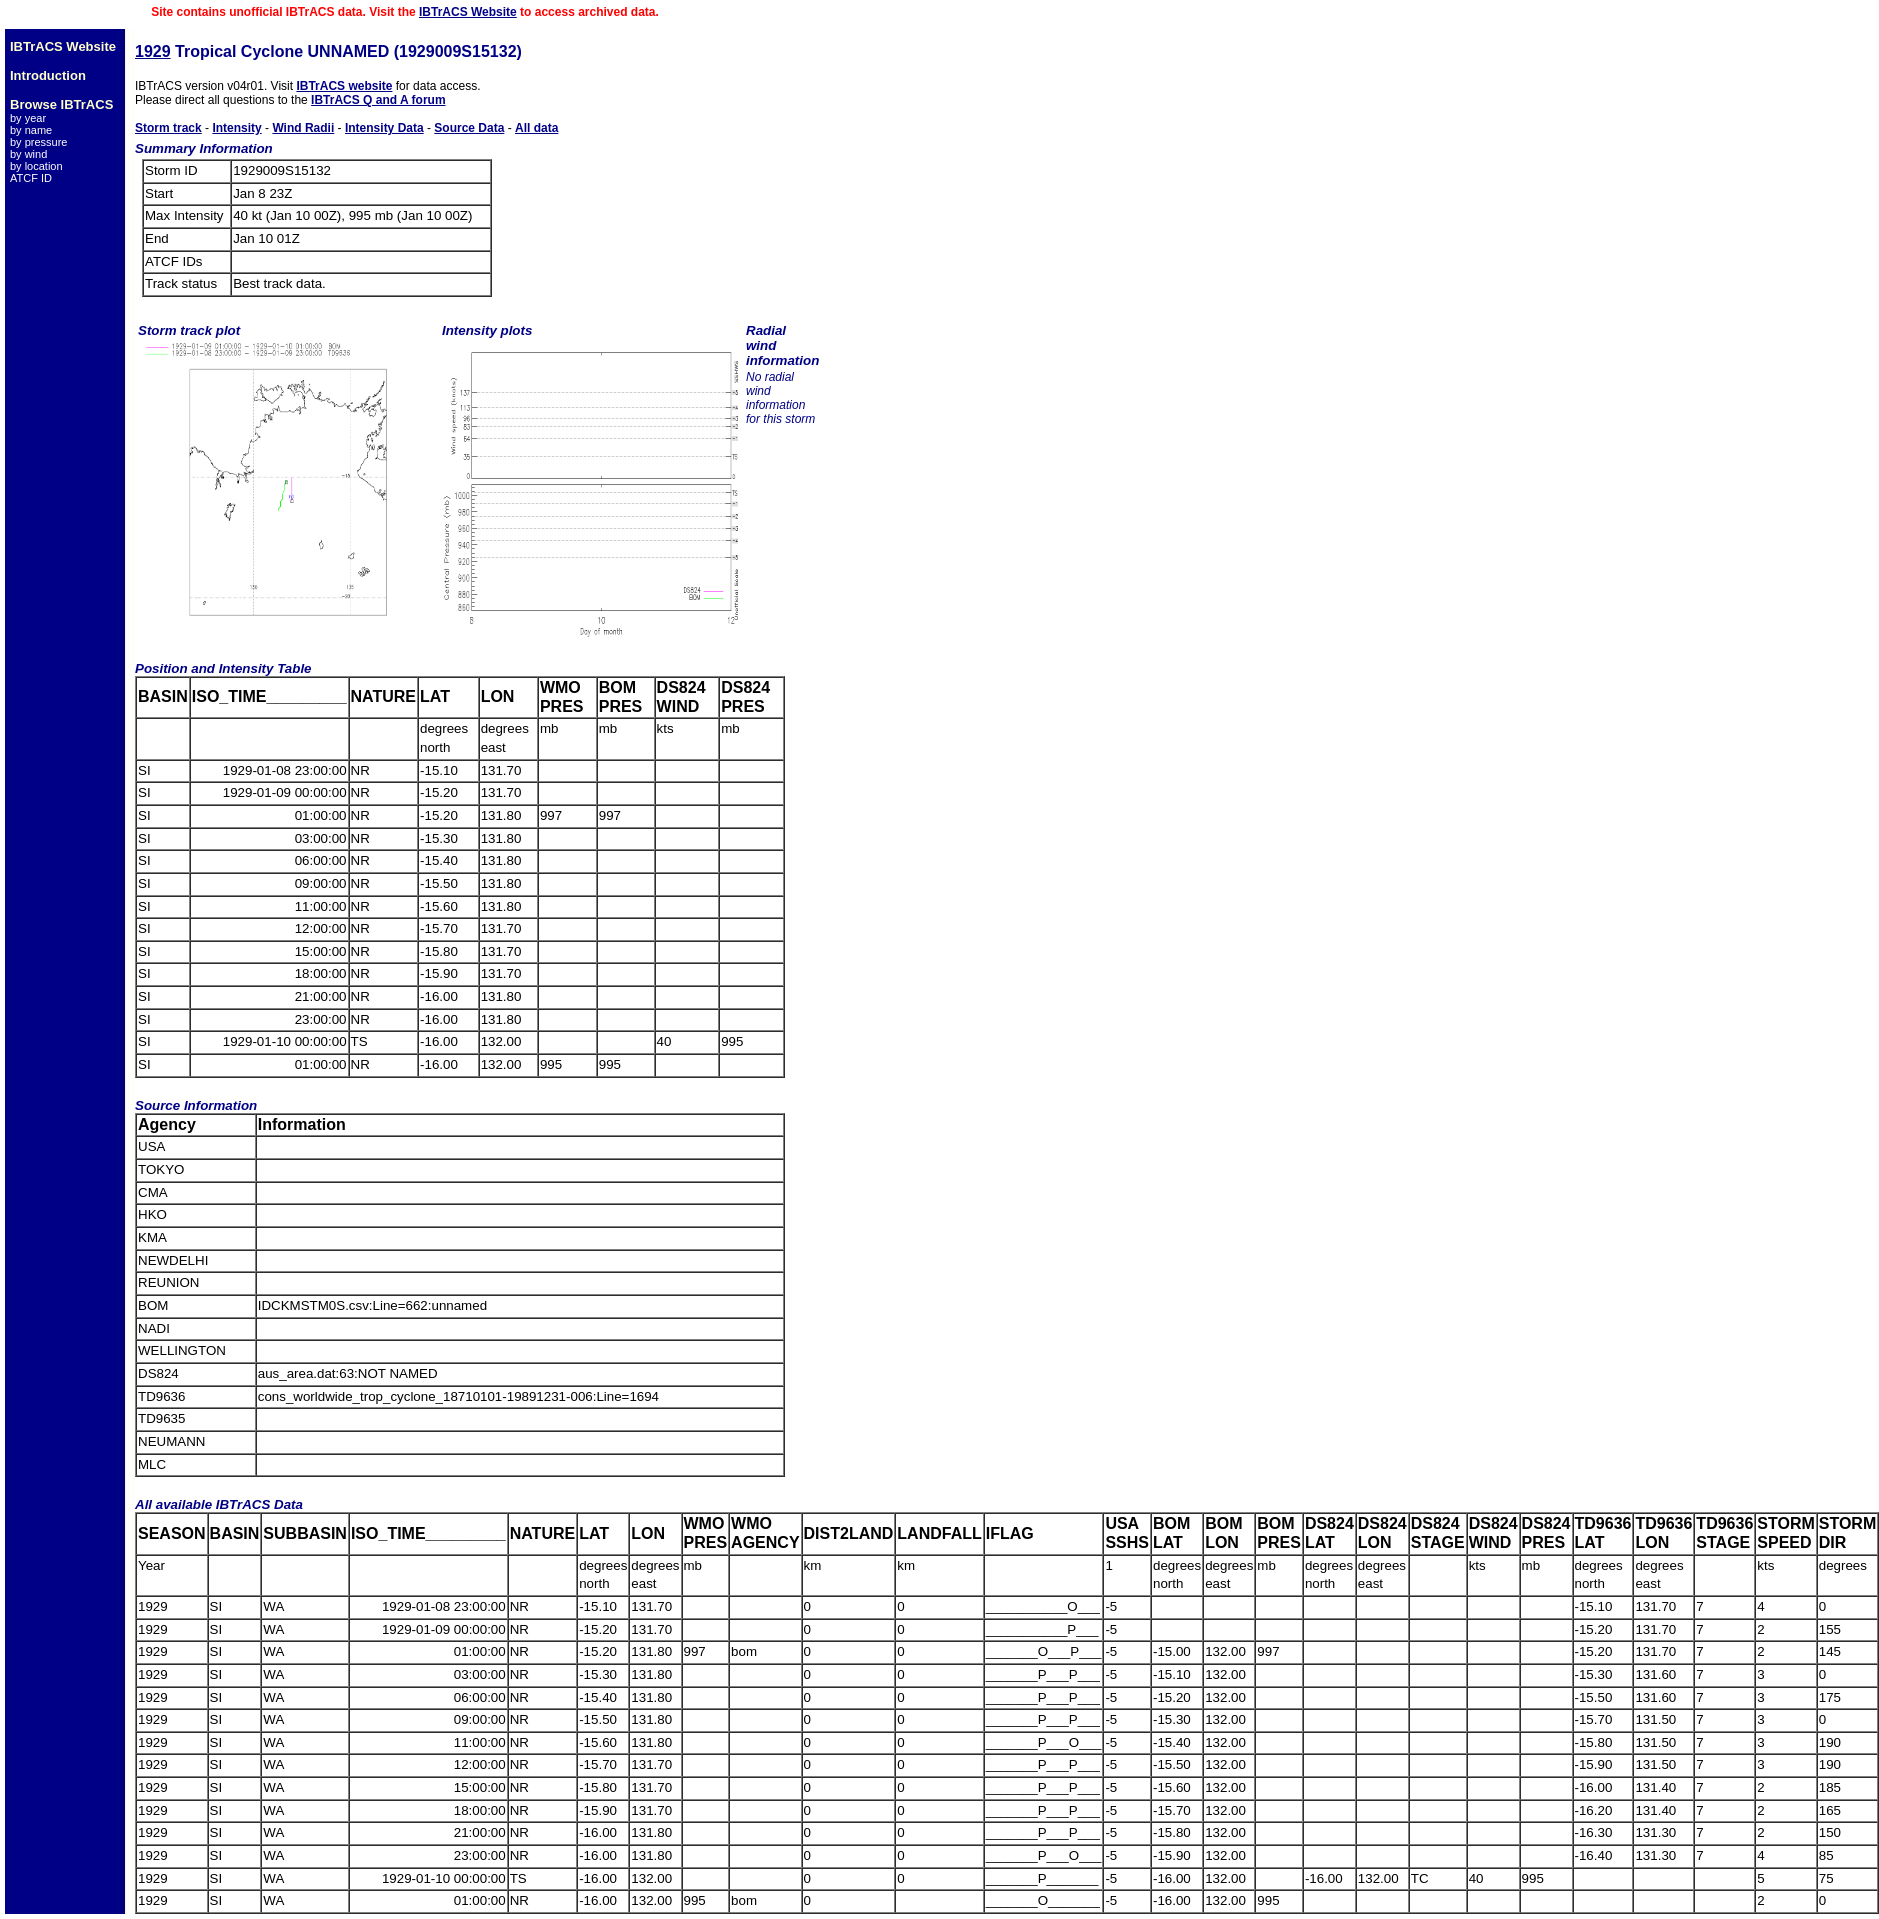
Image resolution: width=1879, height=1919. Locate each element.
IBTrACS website (344, 86)
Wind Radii (303, 128)
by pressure (38, 142)
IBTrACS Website (468, 12)
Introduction (48, 75)
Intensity (236, 128)
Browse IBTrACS (61, 104)
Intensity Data (384, 128)
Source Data (469, 128)
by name (31, 130)
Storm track (168, 128)
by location (36, 166)
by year (28, 118)
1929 (153, 51)
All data (536, 128)
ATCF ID (31, 178)
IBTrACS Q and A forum (378, 100)
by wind (28, 154)
